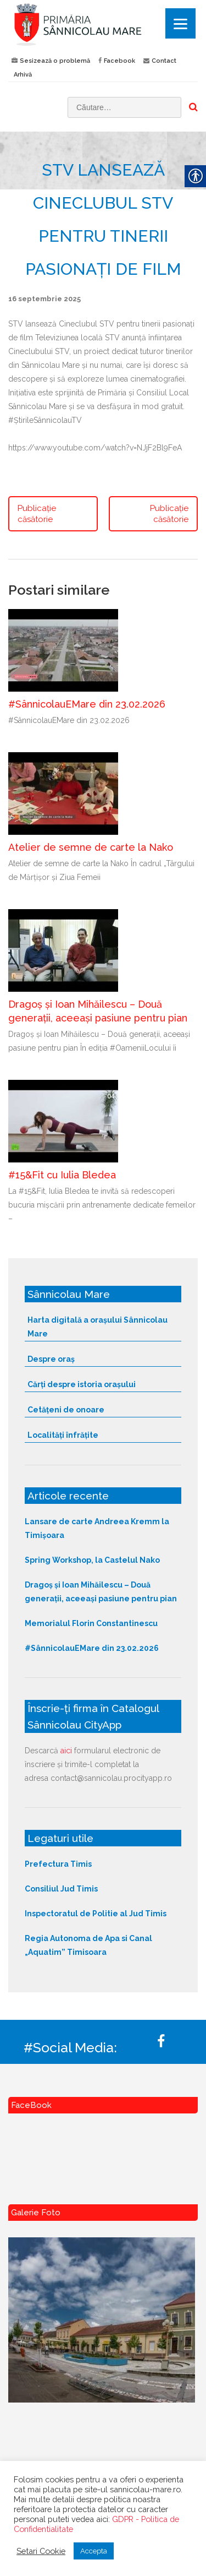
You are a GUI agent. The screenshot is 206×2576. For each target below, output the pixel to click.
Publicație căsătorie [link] (37, 513)
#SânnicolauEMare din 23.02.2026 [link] (86, 704)
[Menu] (180, 23)
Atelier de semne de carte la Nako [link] (90, 847)
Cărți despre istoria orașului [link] (81, 1384)
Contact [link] (164, 60)
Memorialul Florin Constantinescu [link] (91, 1623)
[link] (103, 24)
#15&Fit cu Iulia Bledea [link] (62, 1175)
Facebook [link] (119, 60)
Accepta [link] (93, 2551)
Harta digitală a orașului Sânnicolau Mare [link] (97, 1327)
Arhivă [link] (23, 74)
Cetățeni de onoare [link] (65, 1409)
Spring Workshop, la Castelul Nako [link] (92, 1560)
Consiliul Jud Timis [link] (61, 1888)
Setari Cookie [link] (40, 2551)
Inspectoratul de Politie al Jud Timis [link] (95, 1913)
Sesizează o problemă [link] (55, 60)
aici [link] (66, 1750)
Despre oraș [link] (51, 1359)
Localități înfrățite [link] (62, 1435)
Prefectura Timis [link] (58, 1864)
